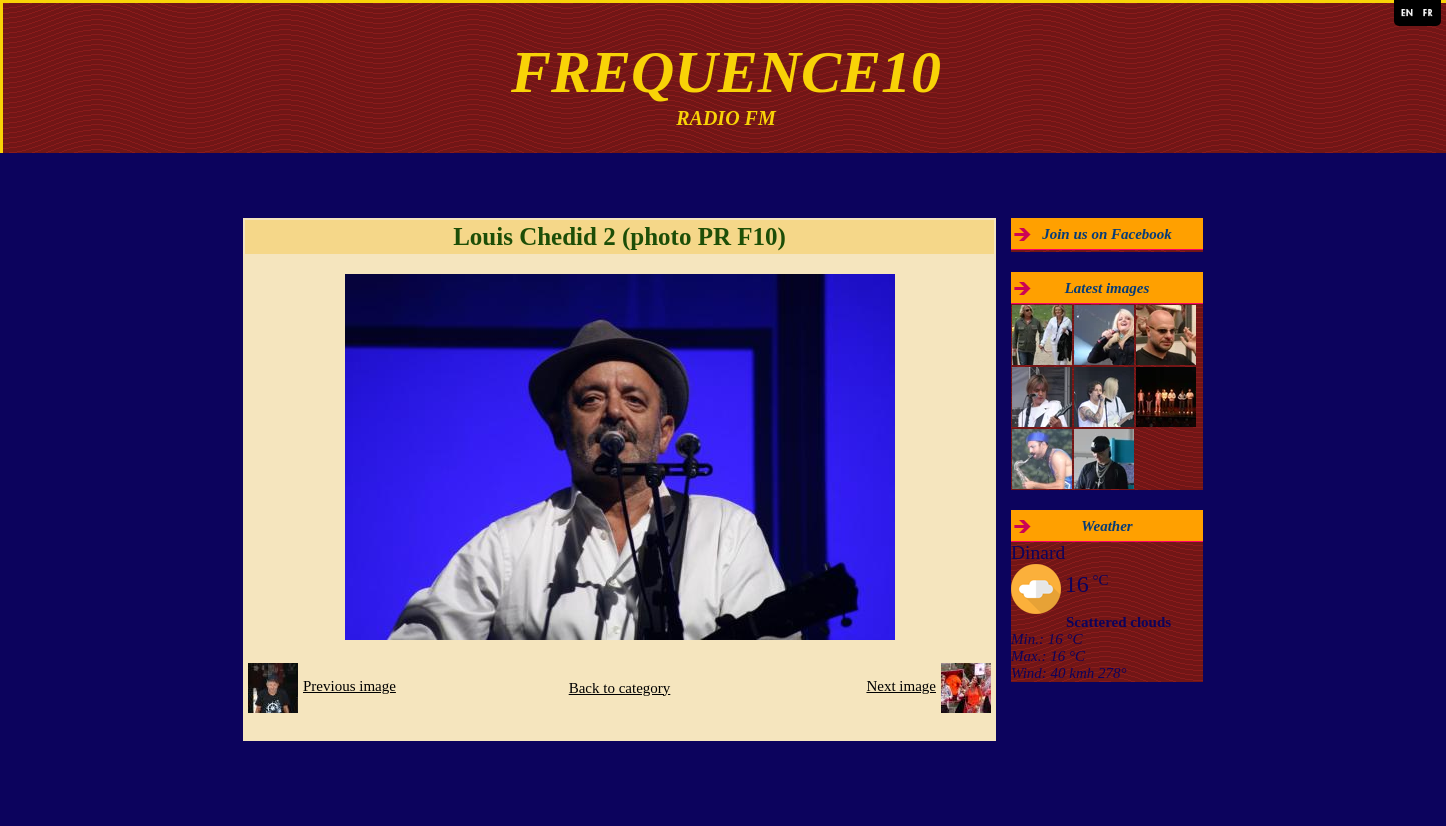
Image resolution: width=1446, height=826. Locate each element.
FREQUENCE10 (726, 72)
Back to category (620, 688)
